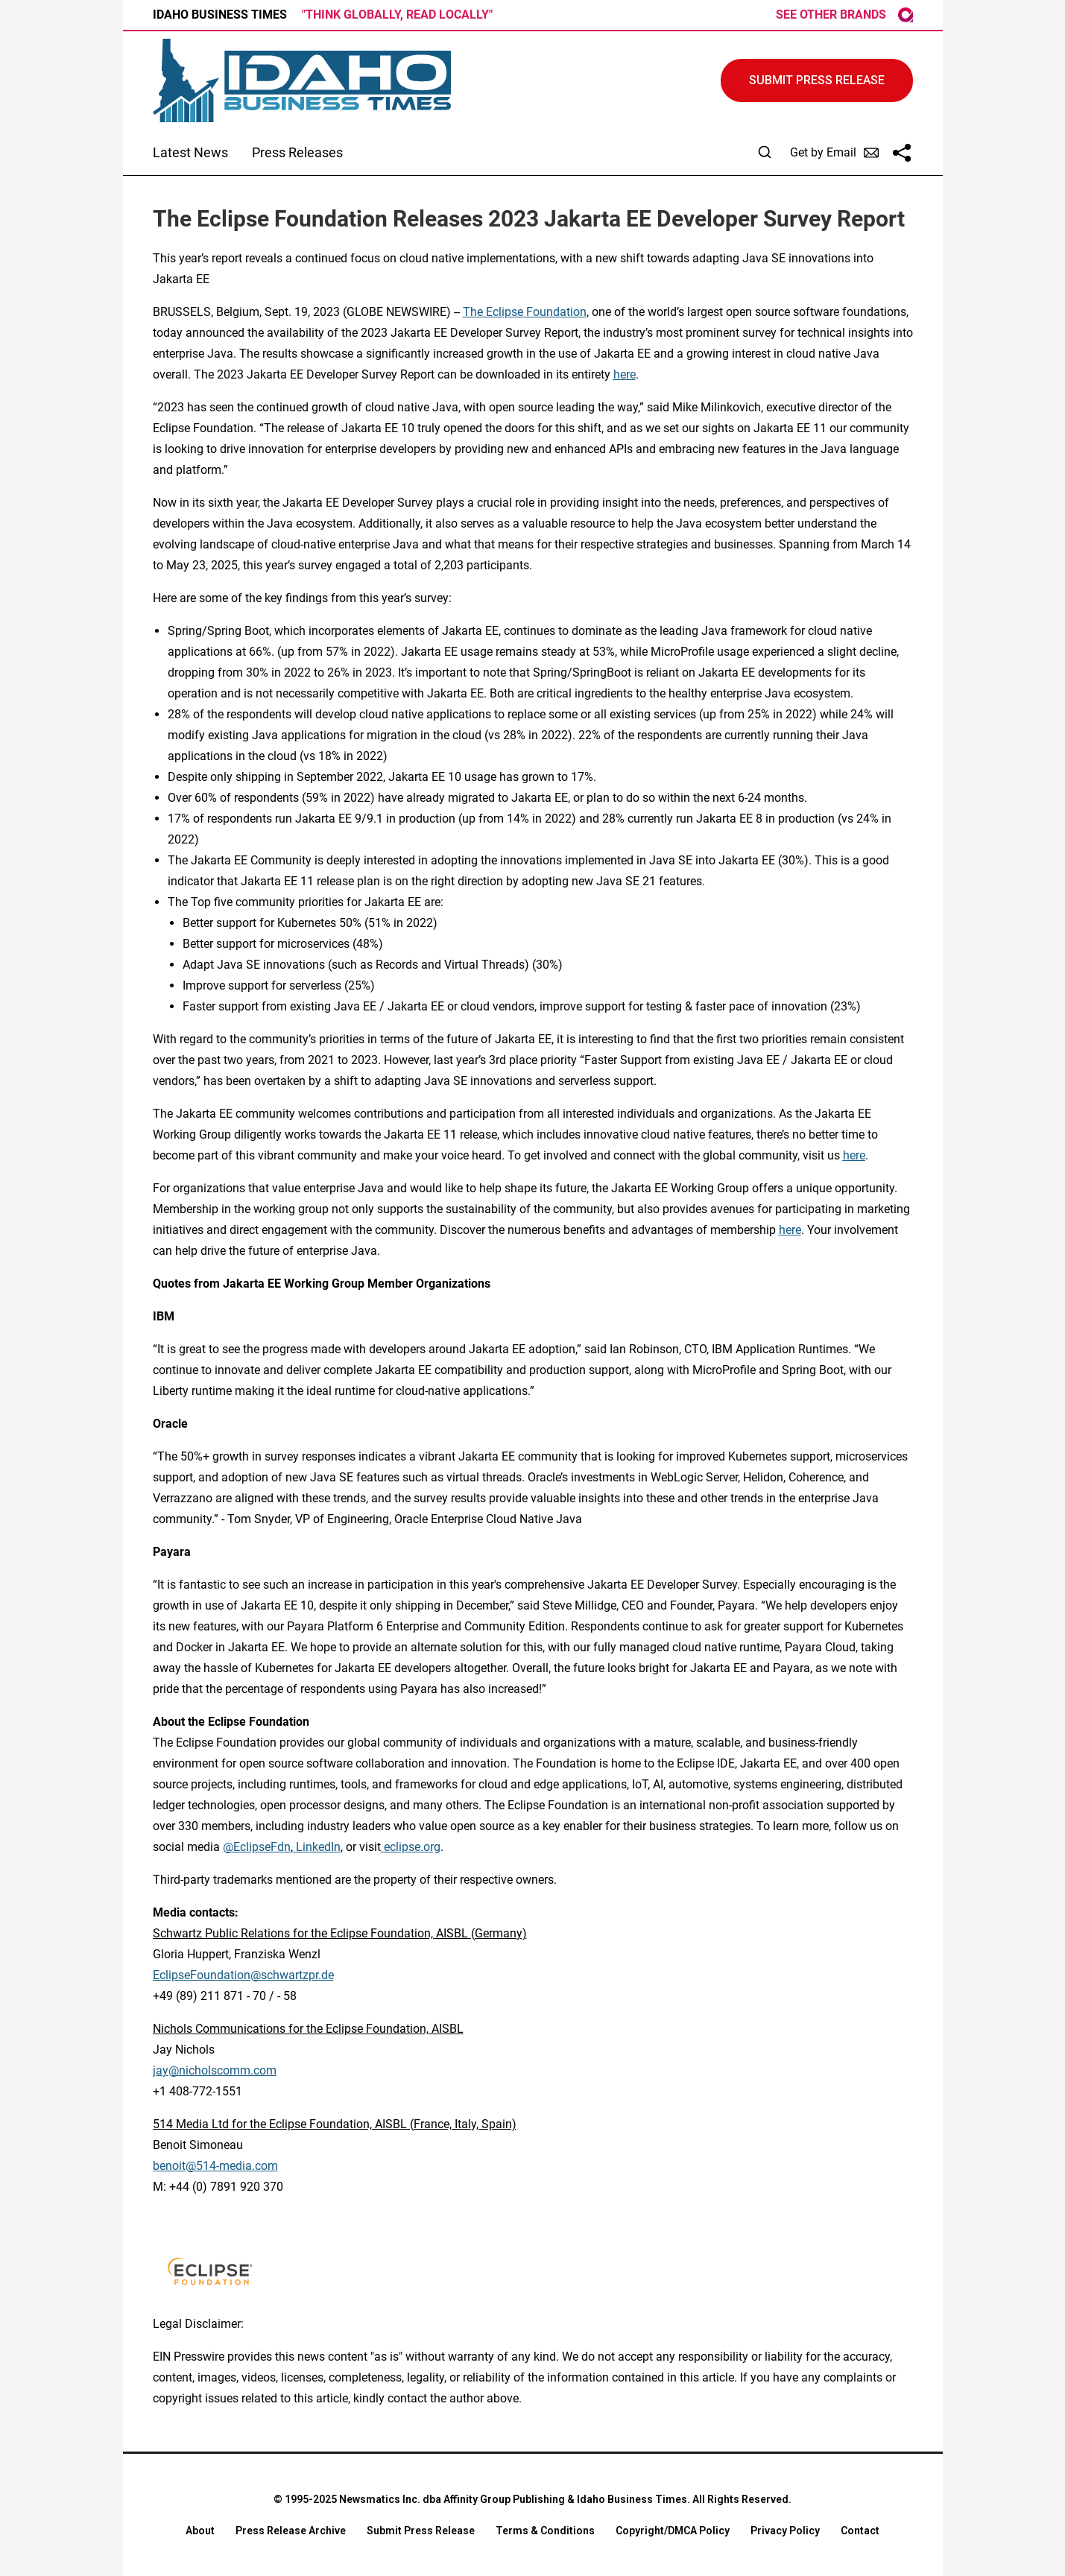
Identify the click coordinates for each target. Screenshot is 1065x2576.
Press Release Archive (291, 2531)
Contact (860, 2531)
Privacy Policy (785, 2531)
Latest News (190, 152)
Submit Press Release (421, 2531)
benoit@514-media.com (215, 2166)
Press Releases (297, 152)
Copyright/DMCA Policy (673, 2531)
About (200, 2531)
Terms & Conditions (545, 2531)
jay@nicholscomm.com (214, 2070)
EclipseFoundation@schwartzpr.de (243, 1975)
